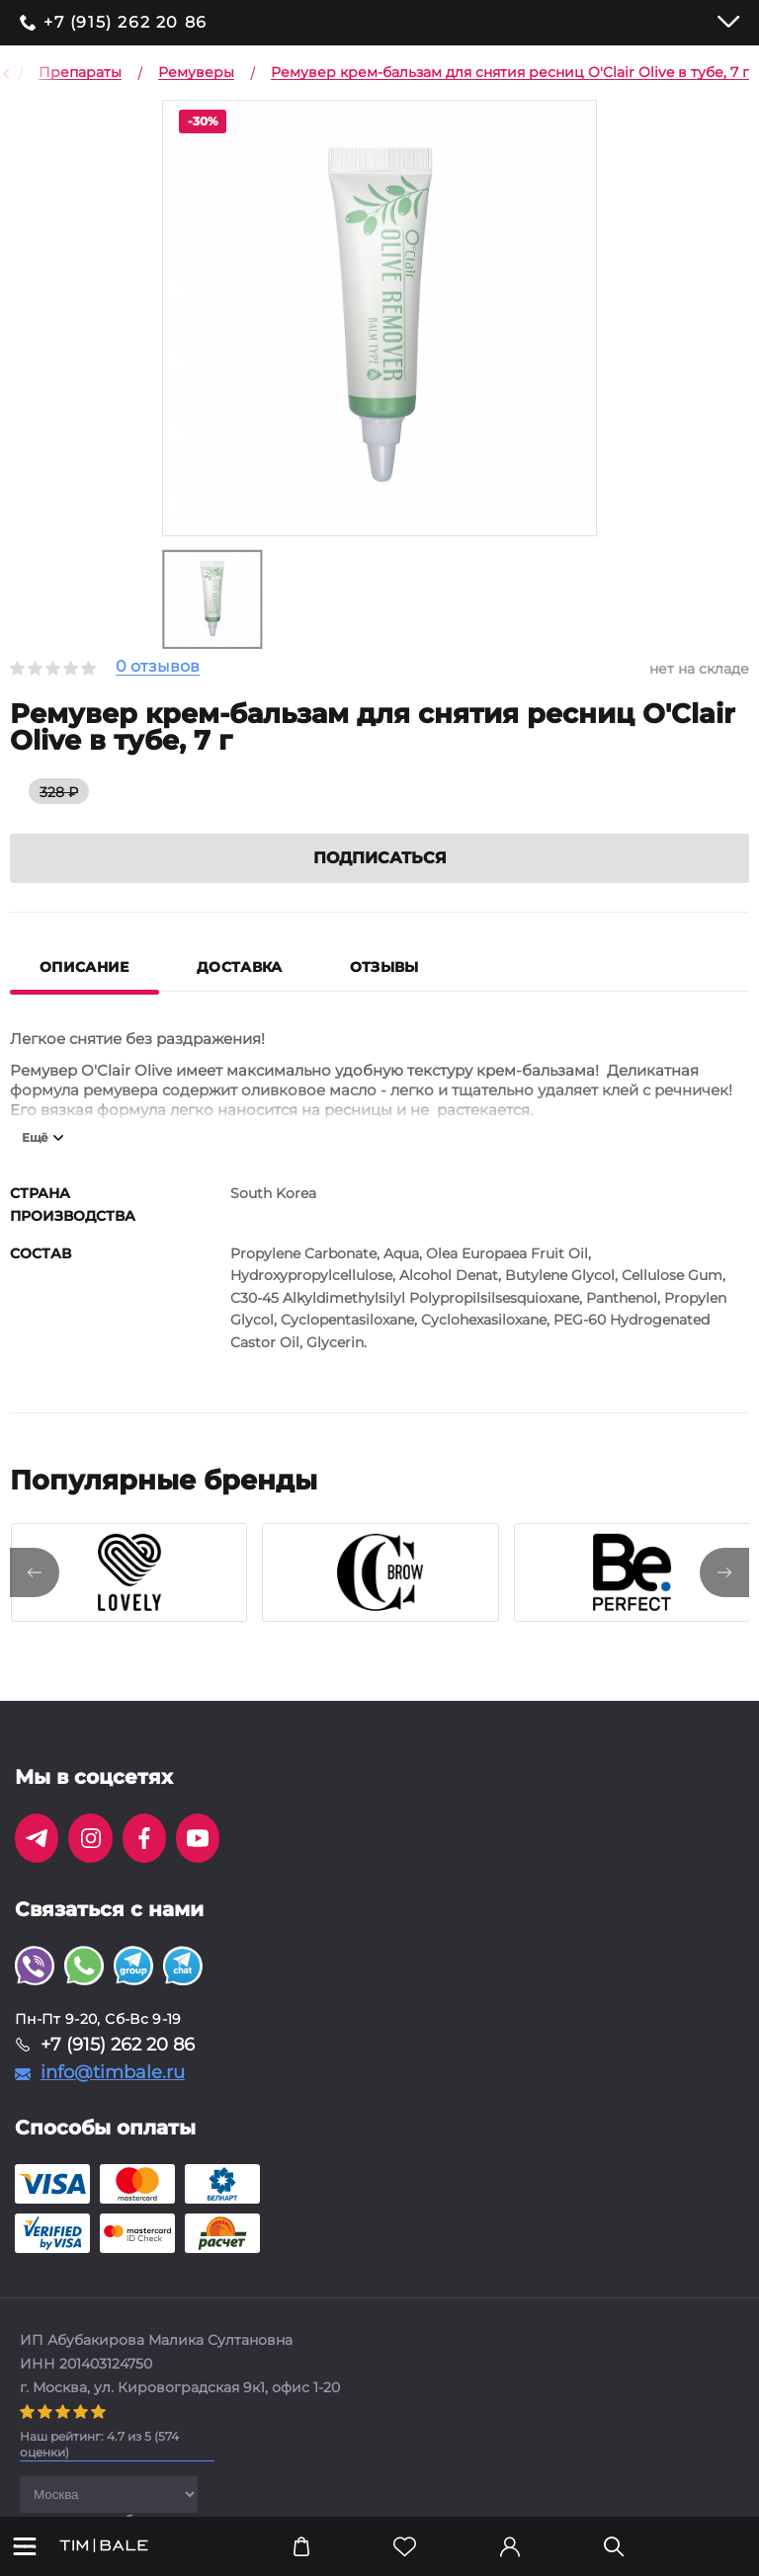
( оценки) (99, 2444)
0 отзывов (158, 667)
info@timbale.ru (113, 2072)
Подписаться (380, 857)
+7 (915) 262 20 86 (125, 23)
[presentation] (34, 1572)
